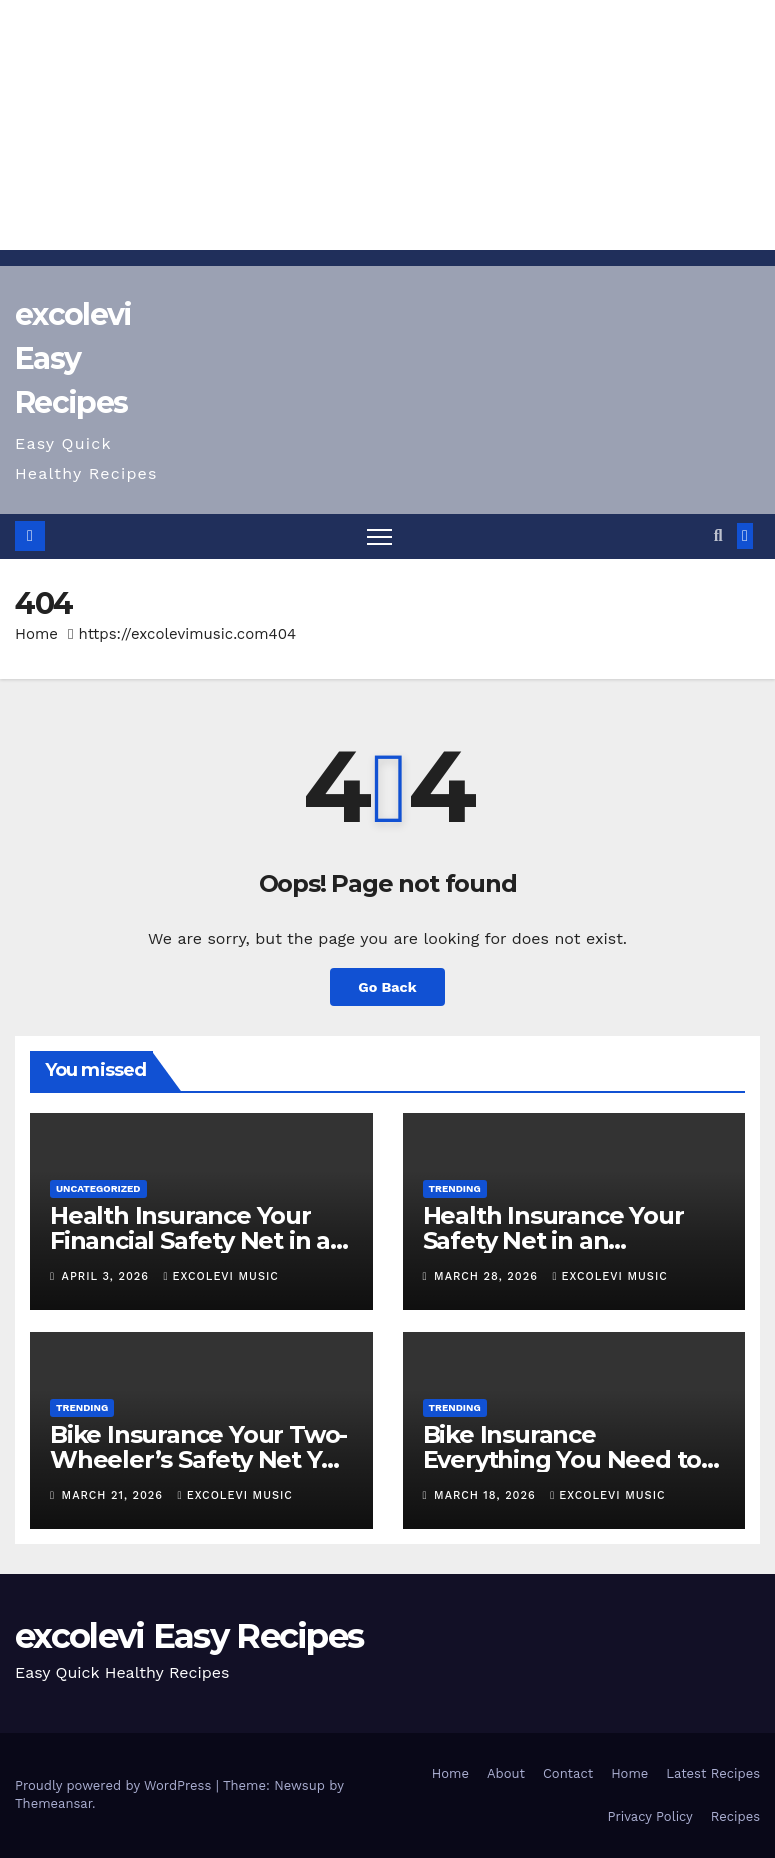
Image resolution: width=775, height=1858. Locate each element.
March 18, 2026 (487, 1495)
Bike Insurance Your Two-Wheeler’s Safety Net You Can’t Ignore (200, 1459)
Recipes (735, 1816)
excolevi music (221, 1276)
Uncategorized (98, 1188)
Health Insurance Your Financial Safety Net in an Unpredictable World (198, 1240)
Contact (568, 1773)
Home (36, 634)
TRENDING (455, 1188)
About (506, 1773)
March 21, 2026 (115, 1495)
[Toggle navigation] (379, 536)
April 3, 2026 (108, 1276)
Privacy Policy (650, 1816)
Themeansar (53, 1803)
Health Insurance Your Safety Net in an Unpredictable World (553, 1240)
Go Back (387, 987)
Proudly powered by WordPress (115, 1785)
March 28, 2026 (488, 1276)
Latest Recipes (713, 1773)
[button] (718, 535)
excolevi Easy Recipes (73, 358)
